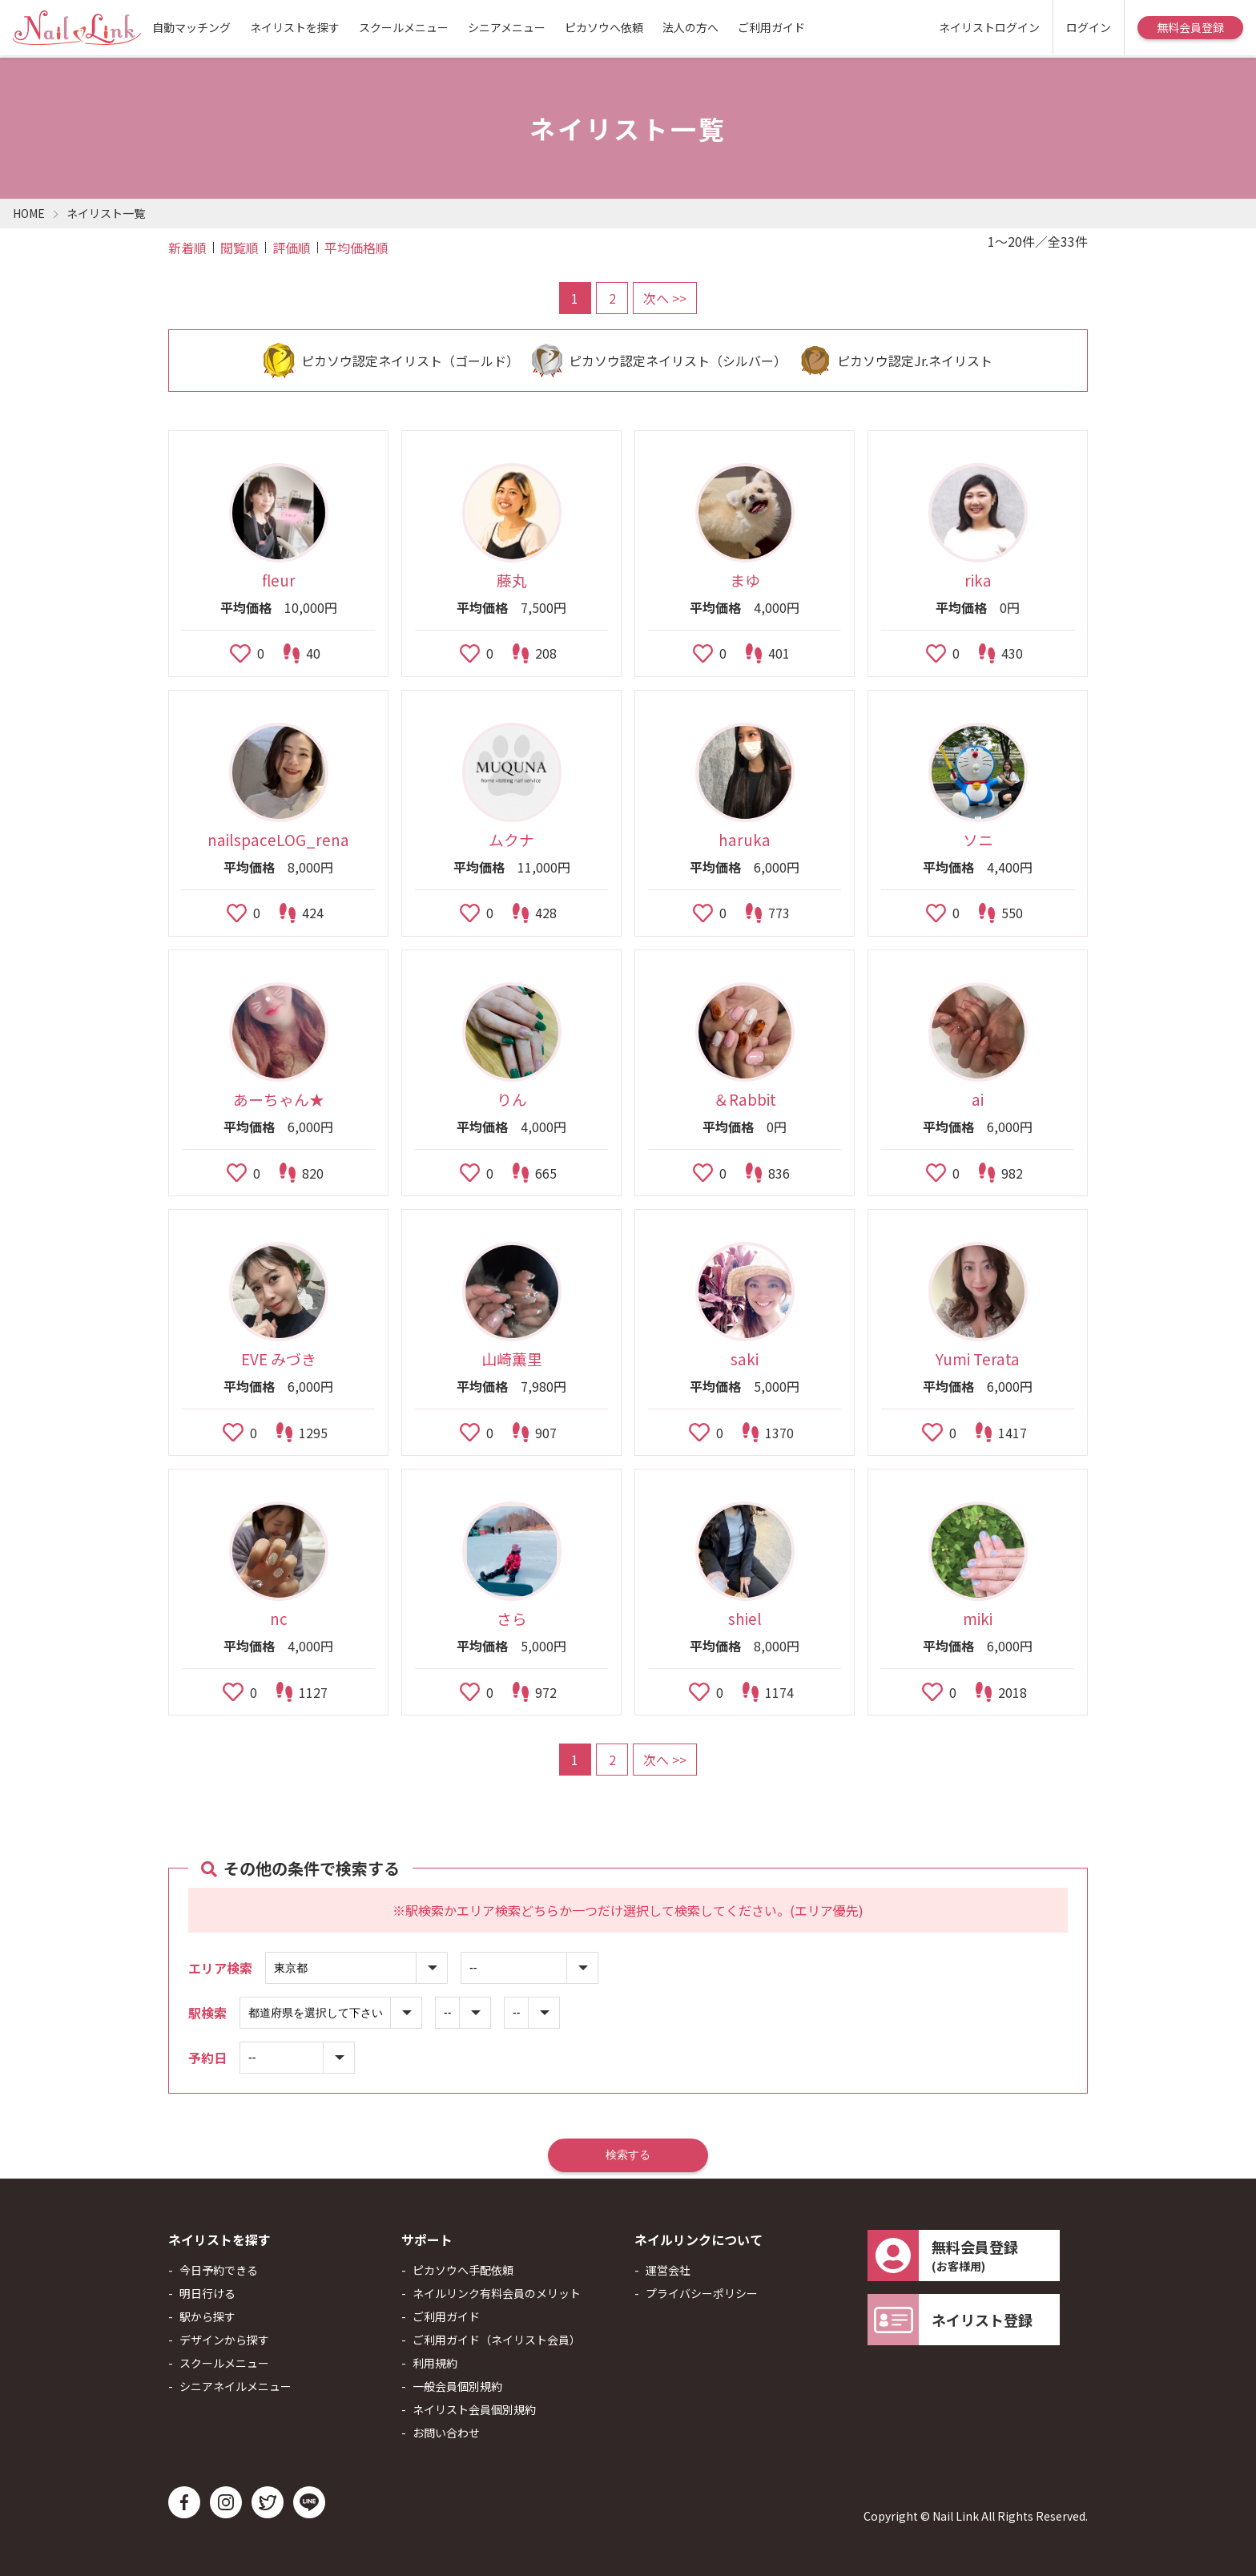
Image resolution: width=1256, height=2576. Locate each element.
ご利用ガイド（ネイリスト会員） (497, 2340)
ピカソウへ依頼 (604, 27)
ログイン (1088, 27)
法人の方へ (690, 27)
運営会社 (668, 2270)
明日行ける (207, 2293)
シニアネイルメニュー (235, 2386)
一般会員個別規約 (457, 2386)
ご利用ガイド (771, 27)
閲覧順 (239, 247)
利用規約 (435, 2363)
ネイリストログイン (989, 27)
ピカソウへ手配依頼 (463, 2270)
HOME (29, 213)
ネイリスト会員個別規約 (474, 2409)
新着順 (187, 247)
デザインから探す (224, 2340)
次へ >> (664, 298)
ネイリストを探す (295, 27)
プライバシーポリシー (702, 2293)
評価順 (291, 247)
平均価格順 (356, 247)
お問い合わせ (446, 2433)
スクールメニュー (404, 27)
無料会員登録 (1190, 27)
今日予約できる (218, 2270)
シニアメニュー (506, 27)
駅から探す (207, 2316)
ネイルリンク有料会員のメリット (497, 2293)
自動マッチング (191, 27)
